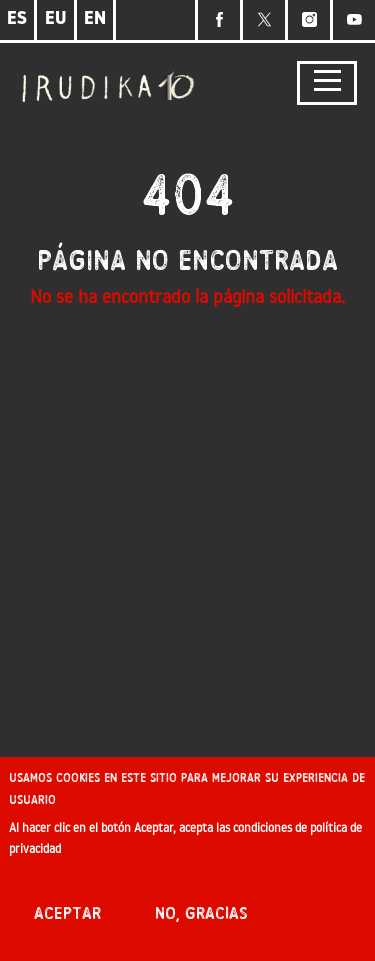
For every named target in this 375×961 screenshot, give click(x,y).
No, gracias (201, 919)
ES (17, 19)
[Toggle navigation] (327, 83)
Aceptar (67, 919)
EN (95, 19)
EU (56, 19)
